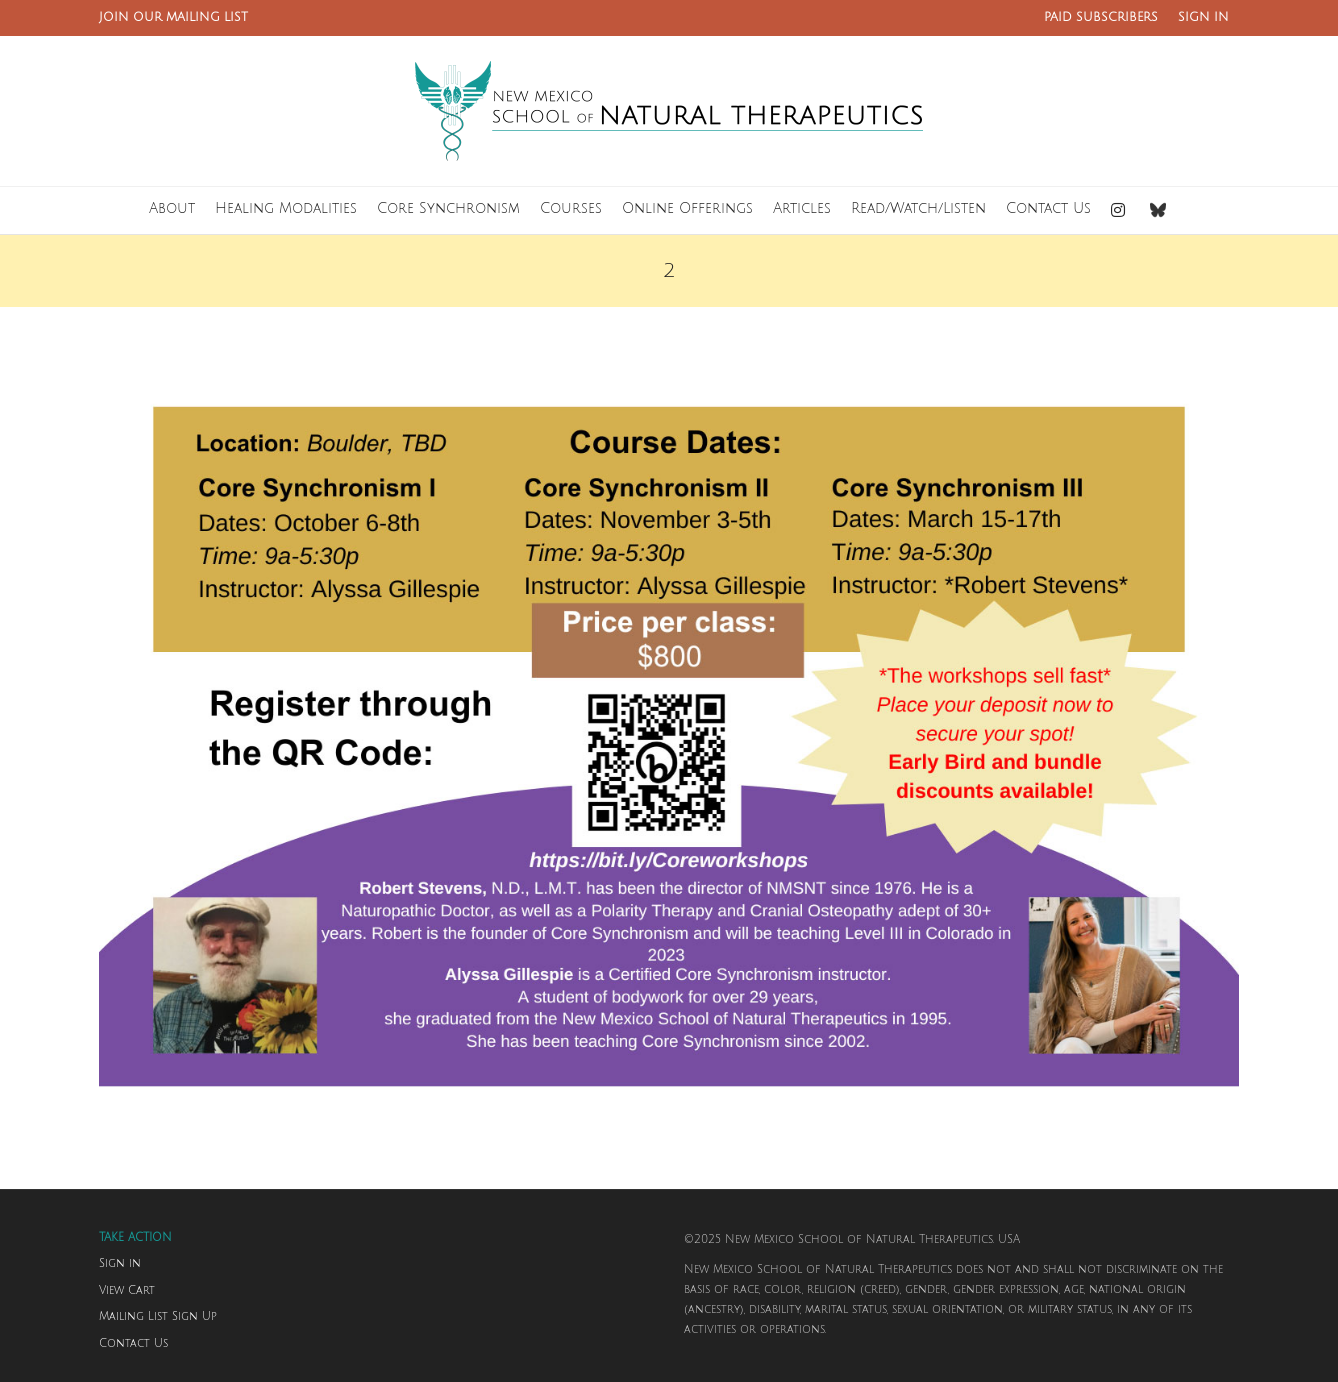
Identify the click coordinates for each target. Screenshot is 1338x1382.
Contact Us (133, 1344)
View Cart (127, 1291)
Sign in (120, 1264)
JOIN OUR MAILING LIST (173, 17)
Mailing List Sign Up (158, 1317)
